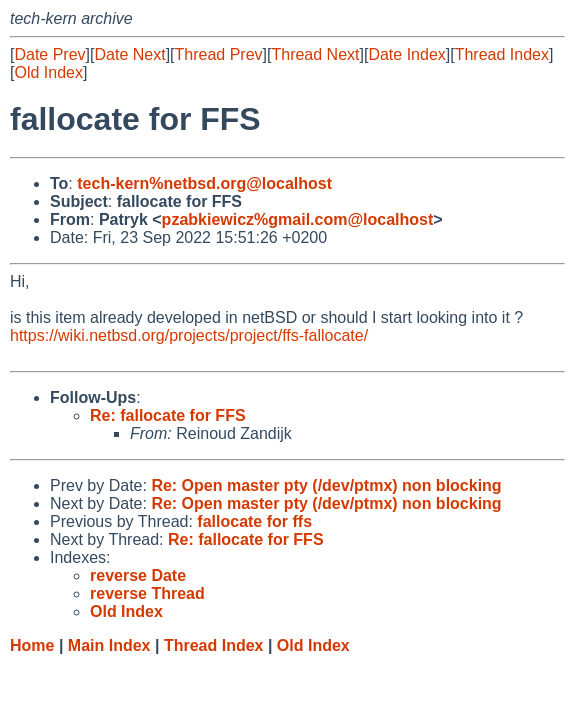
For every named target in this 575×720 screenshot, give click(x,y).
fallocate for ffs (254, 521)
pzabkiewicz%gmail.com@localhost (298, 219)
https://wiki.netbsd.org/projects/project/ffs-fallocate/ (189, 335)
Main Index (109, 645)
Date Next (129, 54)
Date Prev (49, 54)
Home (32, 645)
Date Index (406, 54)
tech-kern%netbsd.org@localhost (204, 183)
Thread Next (315, 54)
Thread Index (502, 54)
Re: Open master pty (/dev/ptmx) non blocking (326, 485)
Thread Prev (219, 54)
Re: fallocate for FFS (168, 415)
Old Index (48, 72)
